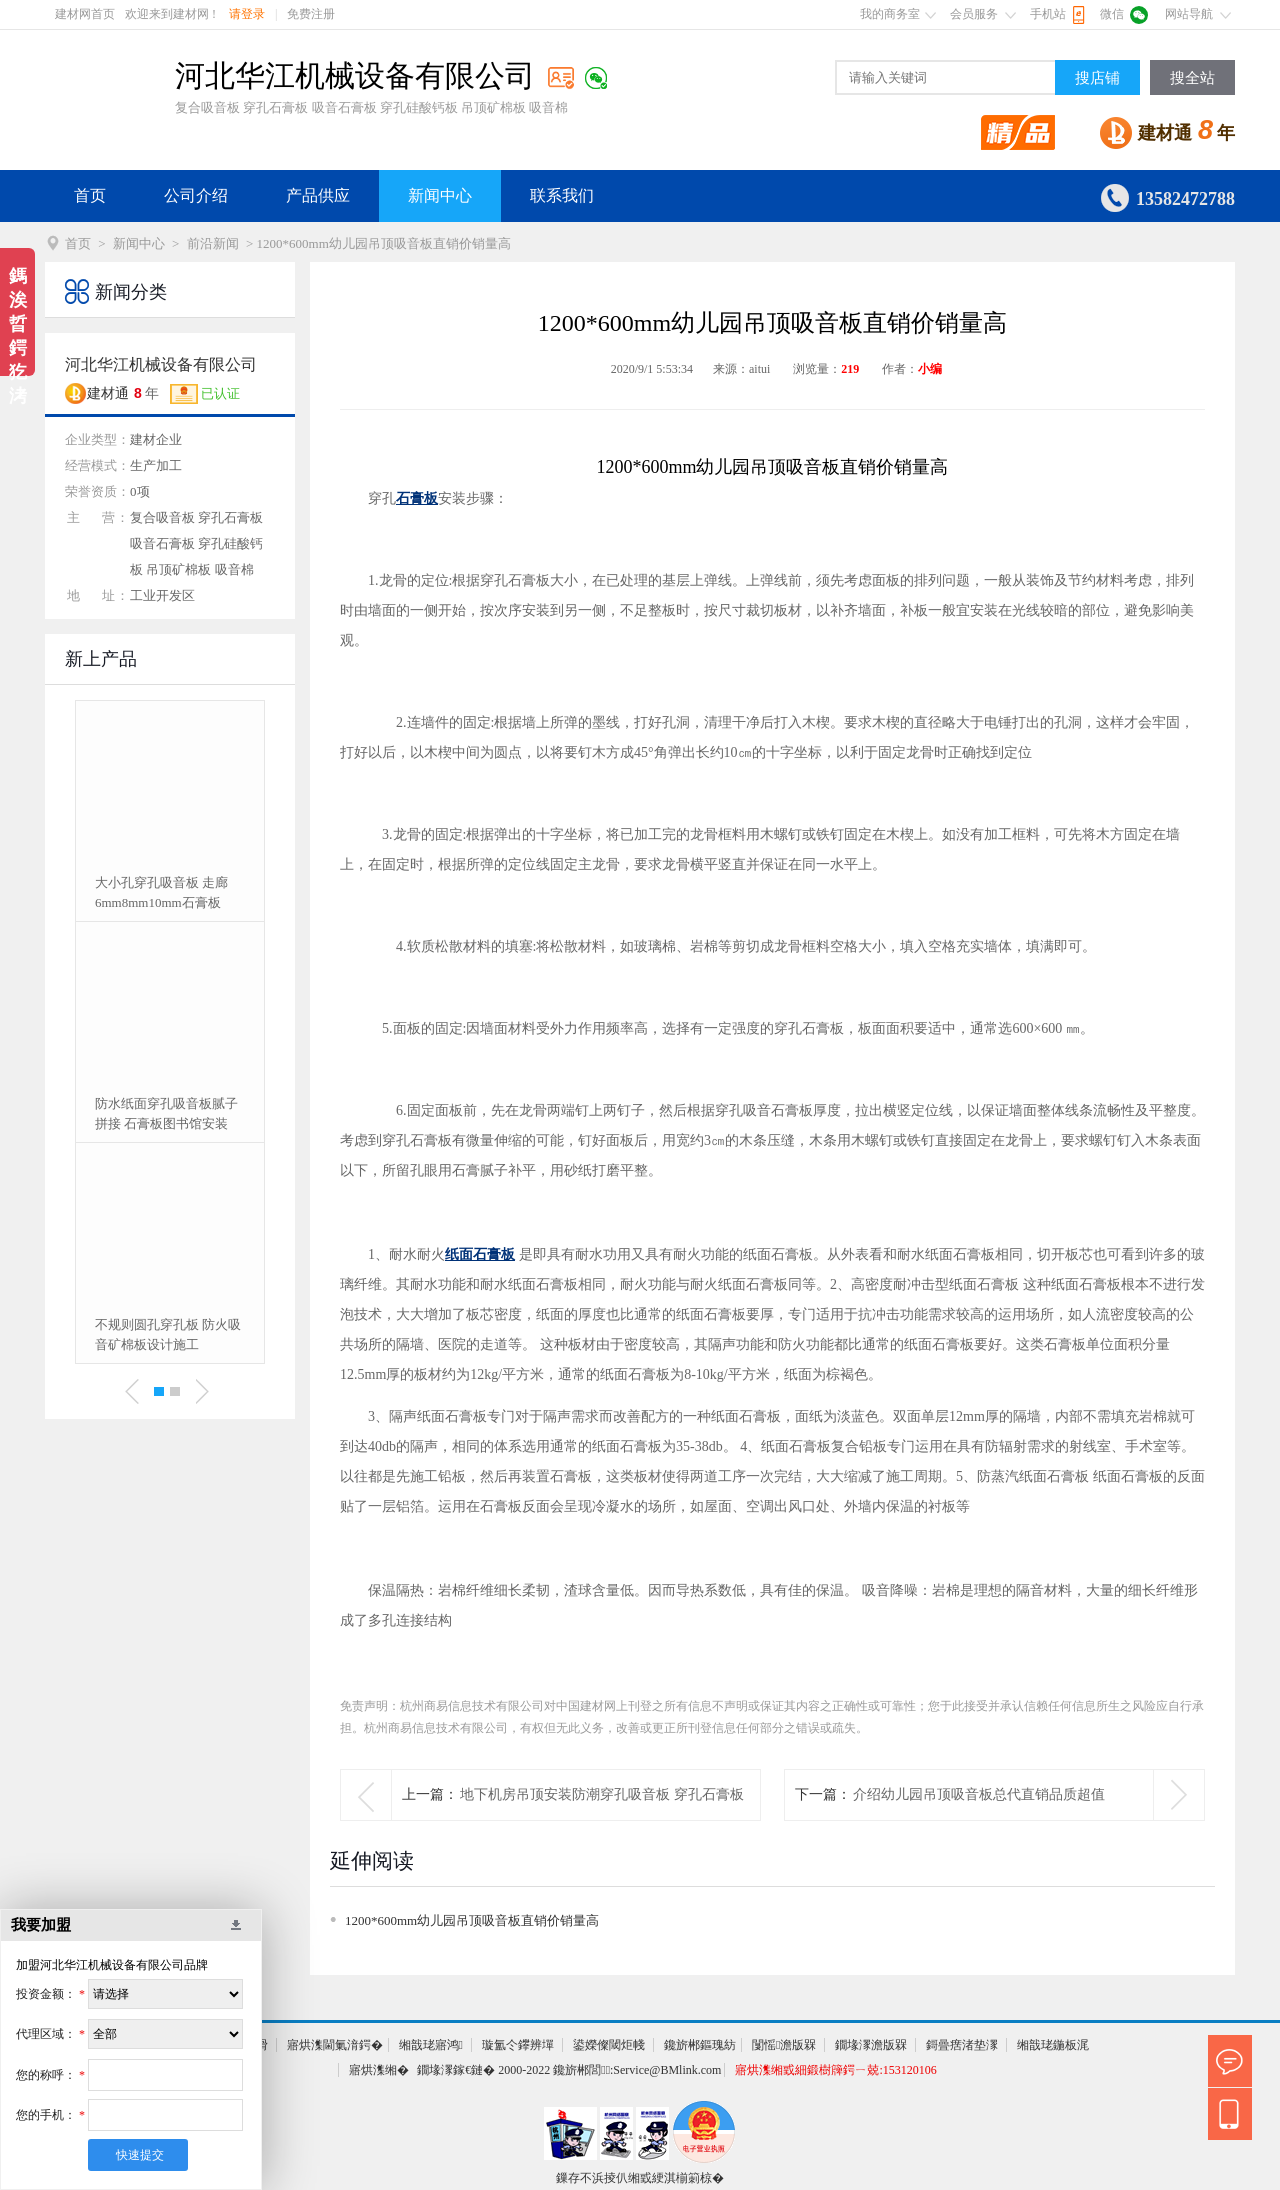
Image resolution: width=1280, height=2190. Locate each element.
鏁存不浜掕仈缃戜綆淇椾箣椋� (640, 2178)
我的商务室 (890, 14)
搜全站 (1192, 78)
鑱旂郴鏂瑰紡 (700, 2045)
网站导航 (1189, 14)
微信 (1112, 14)
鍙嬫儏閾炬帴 (609, 2045)
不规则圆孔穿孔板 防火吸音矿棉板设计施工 (168, 1334)
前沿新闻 (213, 243)
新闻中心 (440, 195)
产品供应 (318, 195)
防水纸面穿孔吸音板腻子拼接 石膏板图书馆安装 (166, 1113)
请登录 (247, 14)
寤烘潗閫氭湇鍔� (335, 2045)
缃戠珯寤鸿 (431, 2045)
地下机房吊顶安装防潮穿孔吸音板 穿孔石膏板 (602, 1794)
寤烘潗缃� (379, 2070)
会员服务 (974, 14)
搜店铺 (1097, 78)
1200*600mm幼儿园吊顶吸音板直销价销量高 (472, 1920)
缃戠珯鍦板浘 (1053, 2045)
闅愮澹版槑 (784, 2045)
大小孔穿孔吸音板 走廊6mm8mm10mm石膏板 (161, 892)
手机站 (1048, 14)
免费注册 (311, 14)
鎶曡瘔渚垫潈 (962, 2045)
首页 (90, 195)
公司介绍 (196, 195)
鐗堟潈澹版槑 (871, 2045)
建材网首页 (85, 14)
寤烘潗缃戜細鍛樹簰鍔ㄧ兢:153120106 (835, 2070)
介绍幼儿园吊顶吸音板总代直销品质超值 (979, 1794)
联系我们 (562, 195)
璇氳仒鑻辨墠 (518, 2045)
